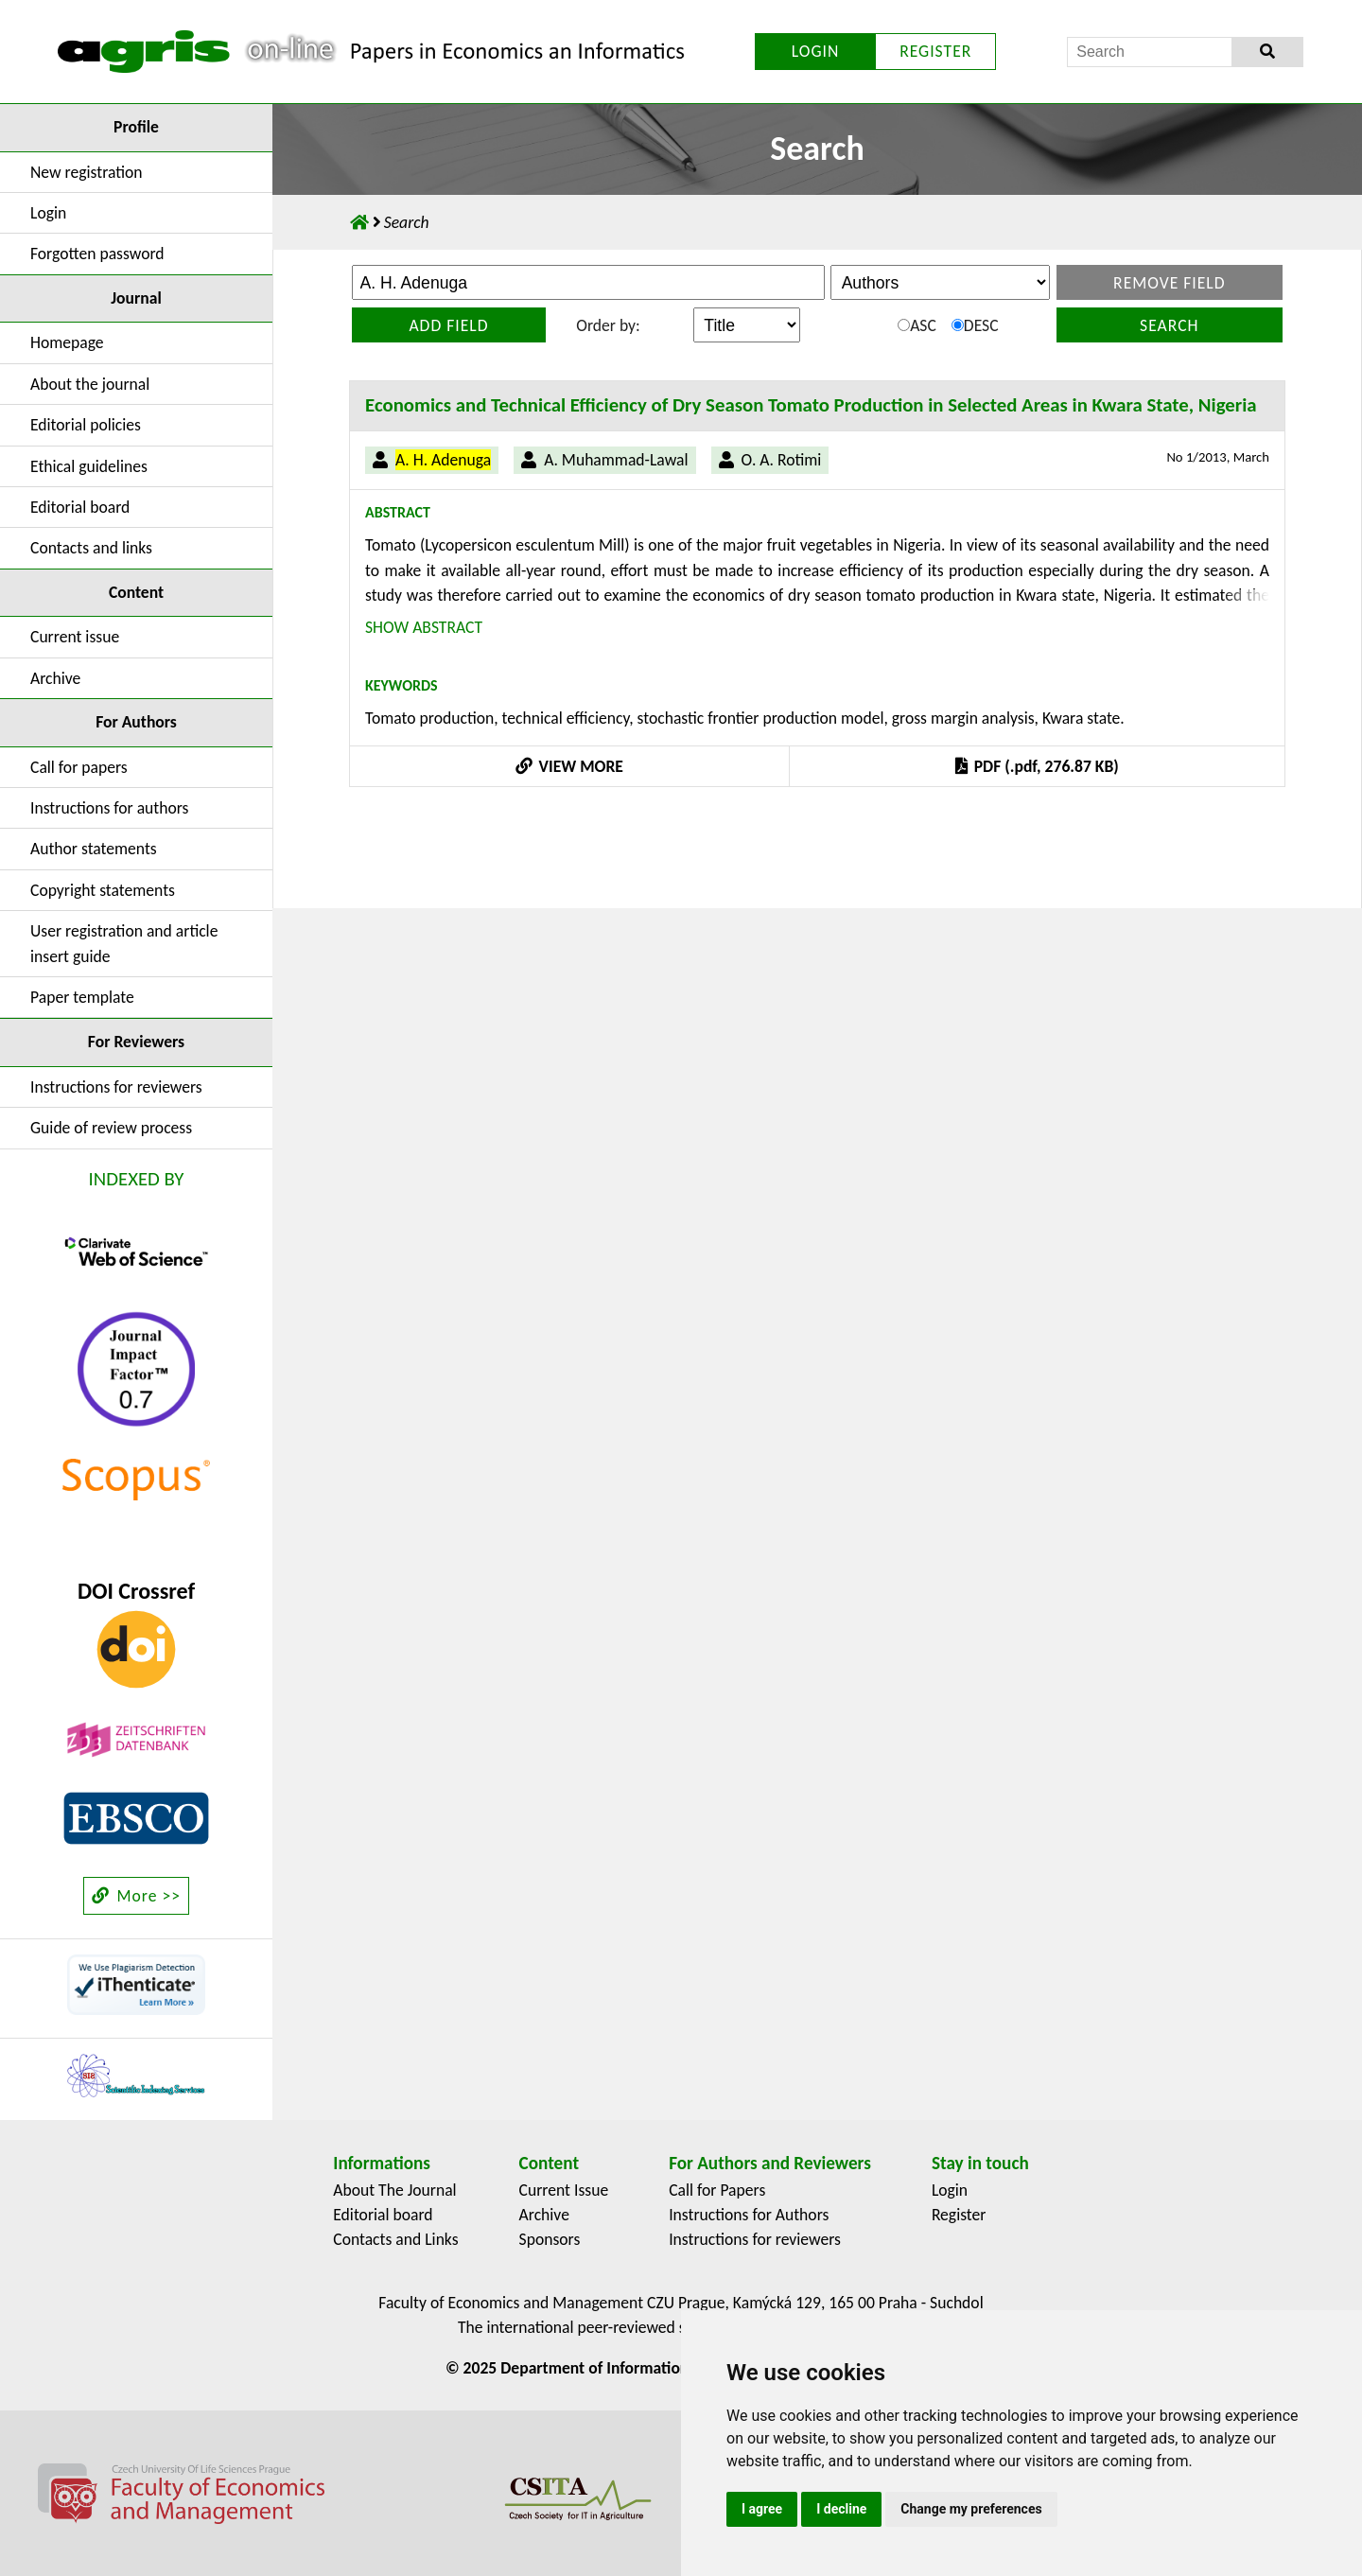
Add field (448, 325)
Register (959, 2214)
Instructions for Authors (749, 2214)
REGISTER (935, 51)
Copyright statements (102, 890)
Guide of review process (111, 1127)
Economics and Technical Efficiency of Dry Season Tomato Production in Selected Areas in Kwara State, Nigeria (811, 405)
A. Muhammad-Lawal (616, 459)
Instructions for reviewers (116, 1087)
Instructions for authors (109, 807)
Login (48, 212)
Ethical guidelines (89, 466)
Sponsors (550, 2239)
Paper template (82, 997)
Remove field (1169, 282)
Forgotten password (97, 253)
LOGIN (816, 51)
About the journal (89, 384)
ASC (917, 325)
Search (1169, 325)
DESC (975, 325)
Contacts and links (91, 547)
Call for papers (79, 767)
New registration (86, 172)
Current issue (74, 636)
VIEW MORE (569, 766)
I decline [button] (841, 2508)
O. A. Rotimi (782, 459)
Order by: (607, 325)
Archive (55, 678)
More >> (136, 1895)
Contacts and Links (395, 2239)
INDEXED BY (136, 1178)
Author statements (93, 848)
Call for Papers (717, 2190)
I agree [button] (762, 2508)
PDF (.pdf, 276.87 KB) (1036, 766)
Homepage (67, 342)
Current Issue (564, 2190)
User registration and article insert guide (124, 943)
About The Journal (394, 2190)
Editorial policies (85, 424)
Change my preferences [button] (970, 2508)
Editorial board (80, 507)
